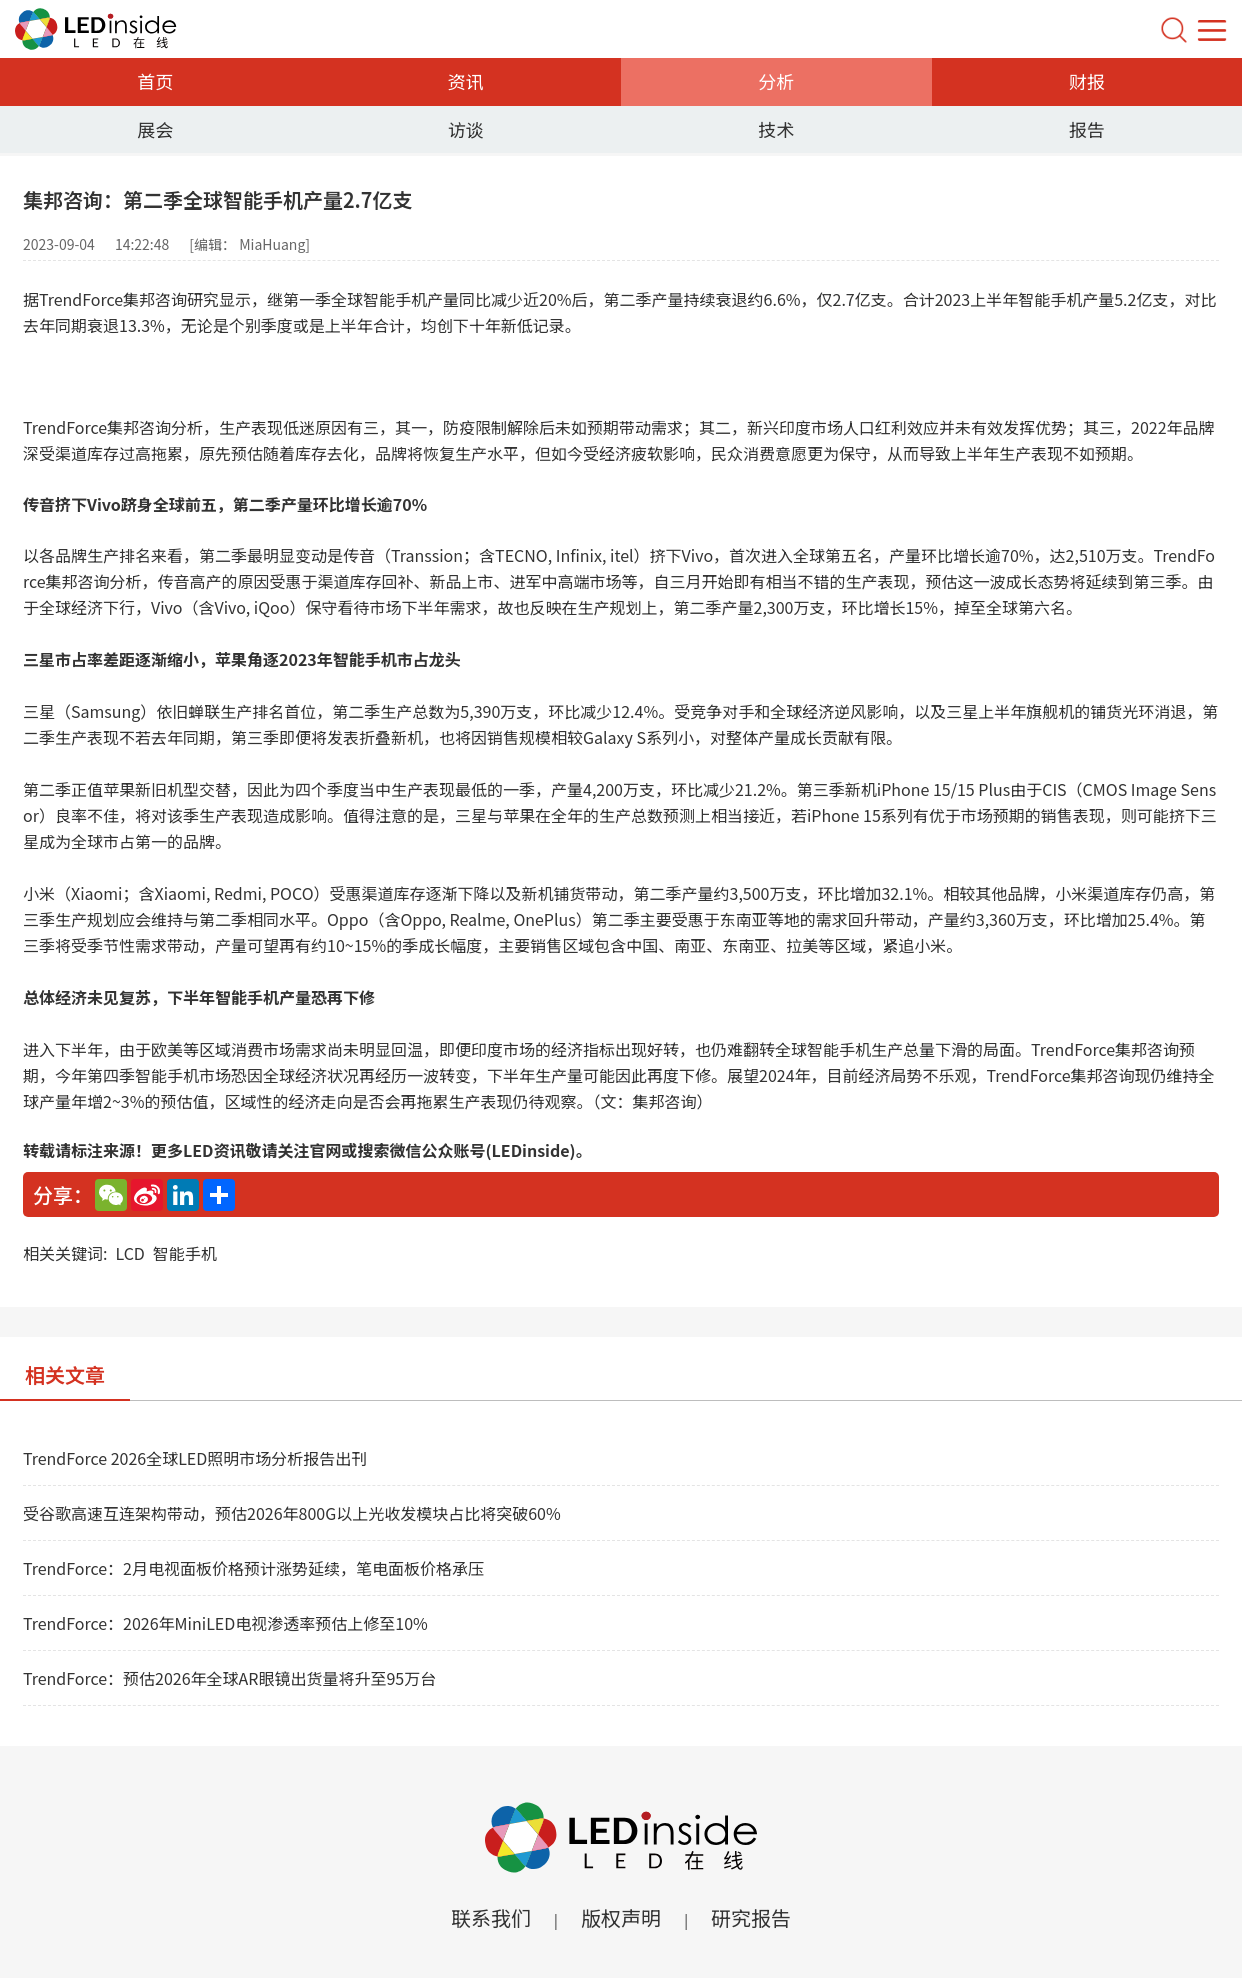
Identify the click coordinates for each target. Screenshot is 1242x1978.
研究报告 (751, 1917)
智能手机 (185, 1253)
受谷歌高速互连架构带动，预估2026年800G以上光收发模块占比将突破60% (292, 1513)
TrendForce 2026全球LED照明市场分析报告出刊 (195, 1458)
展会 (155, 129)
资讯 (466, 81)
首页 (155, 81)
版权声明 (621, 1917)
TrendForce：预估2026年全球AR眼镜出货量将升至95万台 (229, 1678)
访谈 (466, 129)
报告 (1087, 129)
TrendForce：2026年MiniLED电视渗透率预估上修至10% (225, 1623)
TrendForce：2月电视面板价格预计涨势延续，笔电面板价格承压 (253, 1568)
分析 (776, 81)
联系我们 (491, 1917)
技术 (776, 129)
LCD (129, 1253)
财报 (1087, 81)
